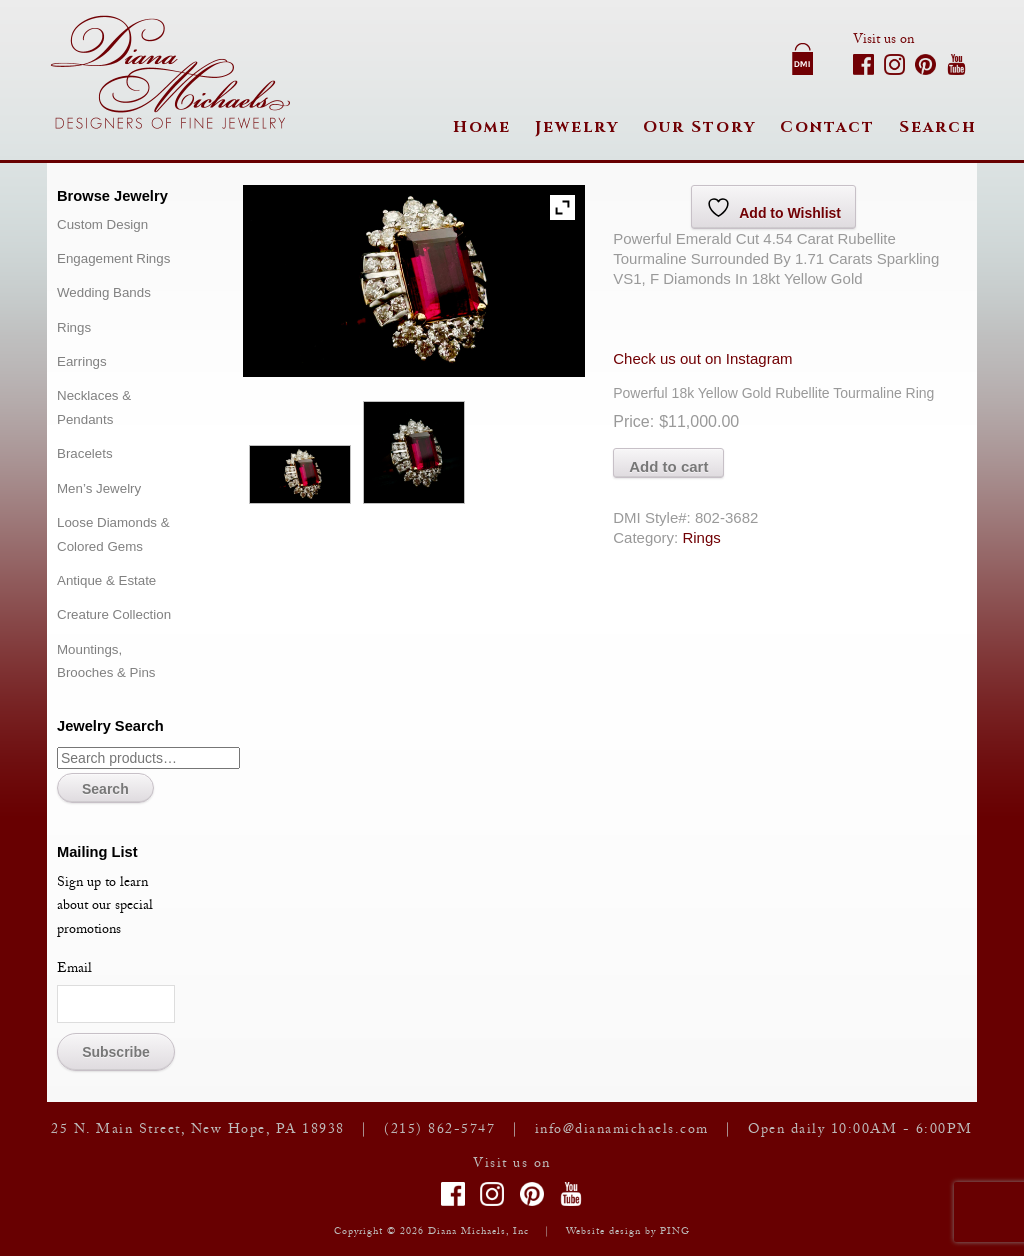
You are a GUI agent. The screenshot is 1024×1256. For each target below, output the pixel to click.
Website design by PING (628, 1232)
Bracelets (85, 453)
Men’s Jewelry (99, 488)
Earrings (82, 361)
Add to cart (668, 466)
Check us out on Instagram (702, 358)
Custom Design (102, 224)
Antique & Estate (106, 580)
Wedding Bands (104, 292)
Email (74, 970)
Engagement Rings (113, 258)
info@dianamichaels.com (622, 1131)
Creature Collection (114, 614)
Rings (701, 537)
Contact (827, 127)
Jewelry (577, 127)
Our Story (699, 127)
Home (482, 127)
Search (938, 127)
